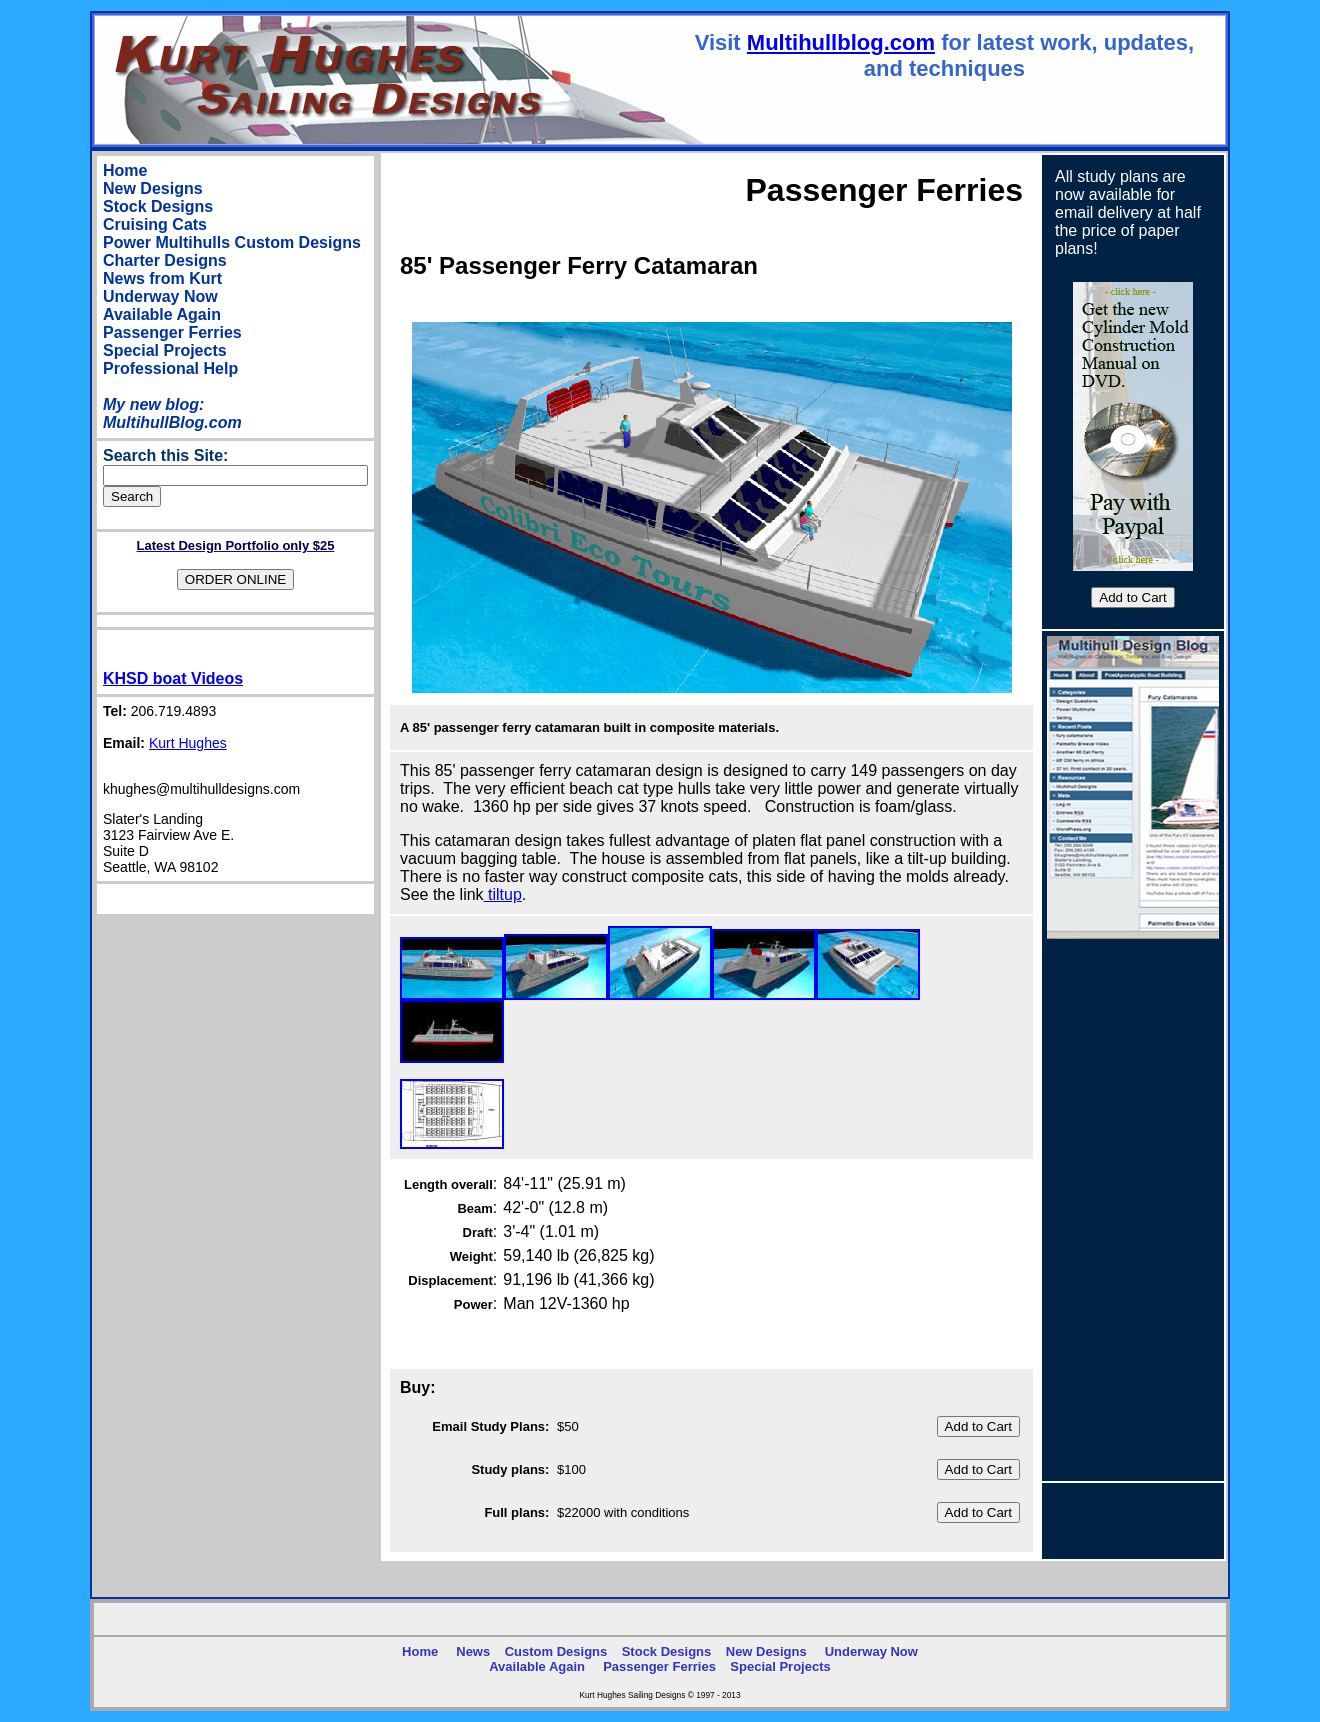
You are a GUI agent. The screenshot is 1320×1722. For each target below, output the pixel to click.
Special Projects (165, 350)
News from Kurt (162, 278)
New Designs (153, 188)
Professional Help (170, 368)
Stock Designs (158, 206)
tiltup (503, 894)
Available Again (162, 314)
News (473, 1651)
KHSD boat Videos (173, 678)
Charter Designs (165, 260)
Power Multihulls (166, 242)
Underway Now (160, 296)
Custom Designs (298, 242)
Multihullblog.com (841, 42)
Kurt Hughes (188, 743)
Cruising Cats (155, 224)
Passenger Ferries (172, 332)
